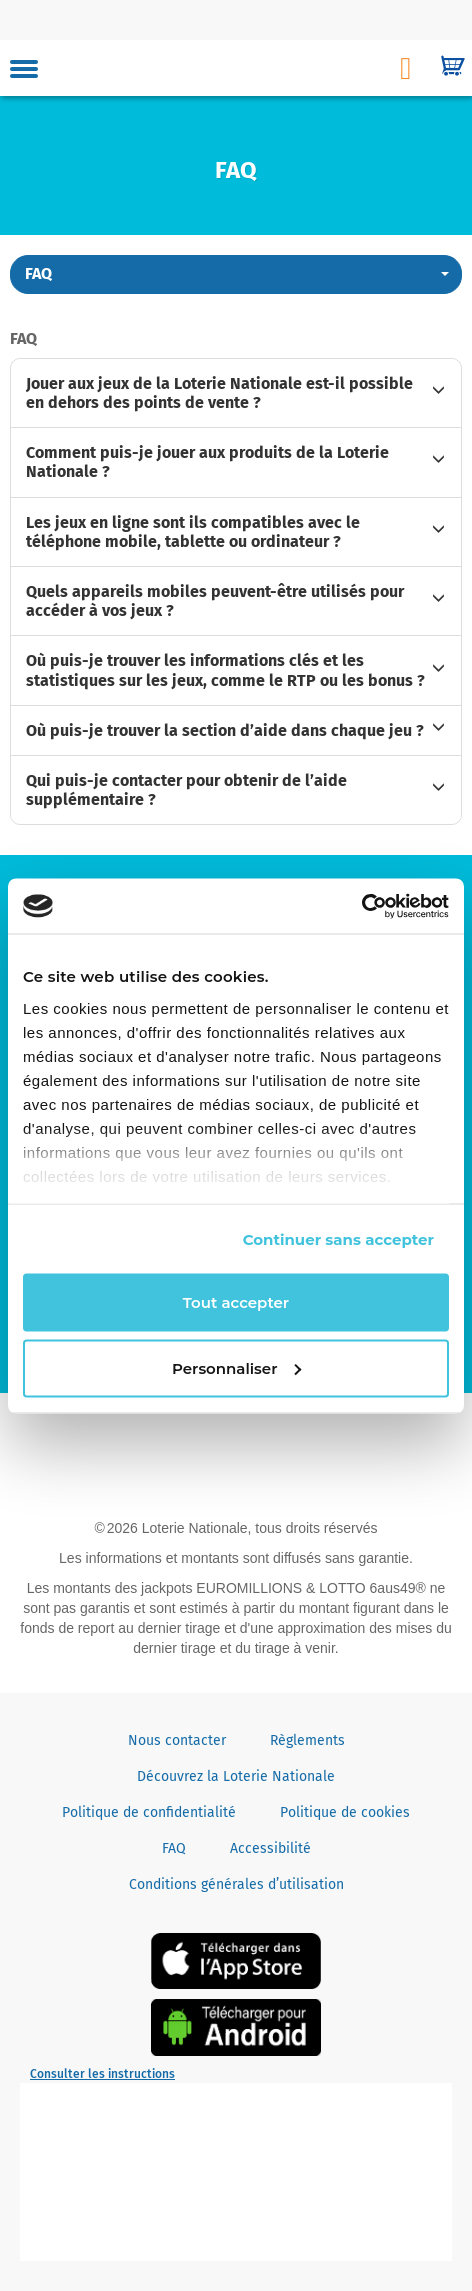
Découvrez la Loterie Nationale (236, 1776)
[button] (236, 274)
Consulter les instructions (102, 2074)
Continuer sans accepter (338, 1238)
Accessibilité (270, 1848)
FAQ (174, 1848)
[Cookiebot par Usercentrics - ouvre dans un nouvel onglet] (361, 906)
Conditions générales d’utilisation (236, 1884)
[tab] (236, 393)
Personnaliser (236, 1367)
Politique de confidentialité (149, 1812)
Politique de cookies (345, 1812)
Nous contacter (177, 1740)
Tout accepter (236, 1302)
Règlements (307, 1740)
